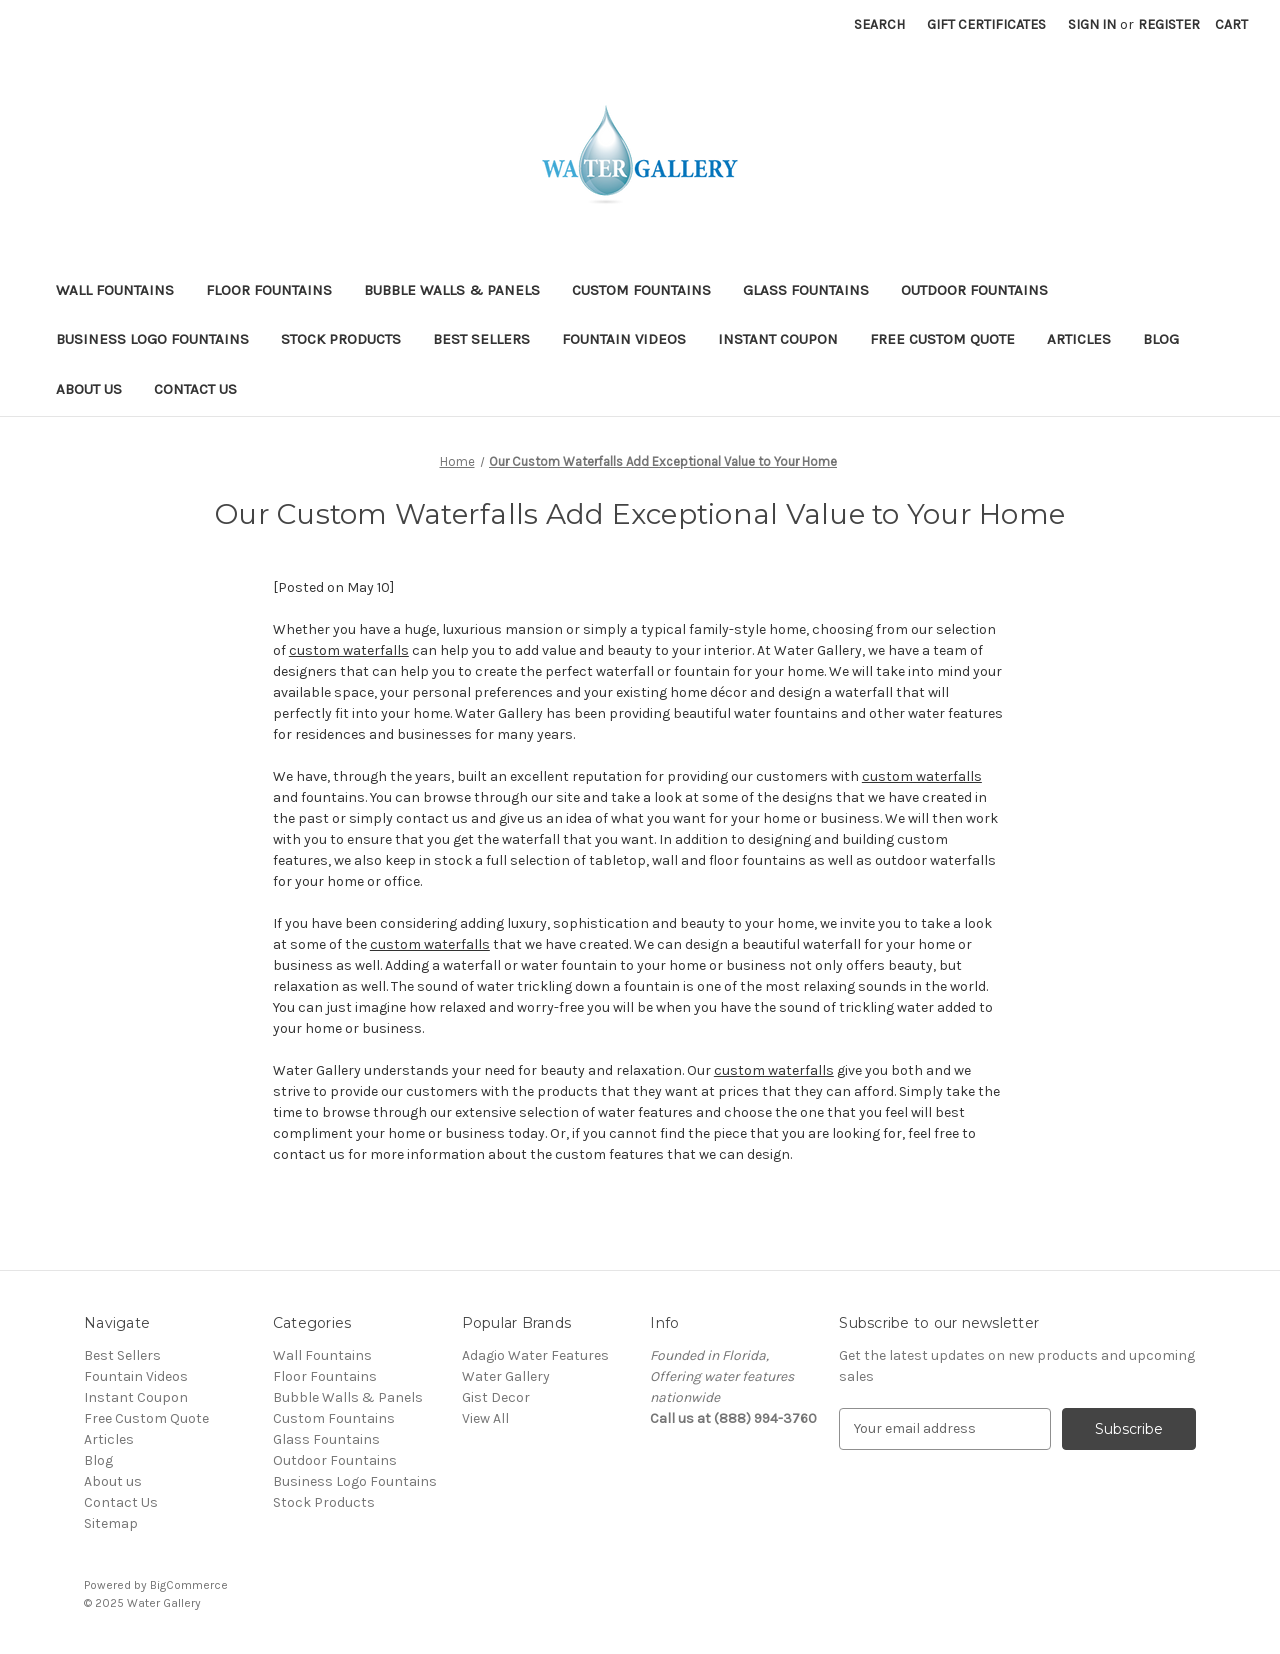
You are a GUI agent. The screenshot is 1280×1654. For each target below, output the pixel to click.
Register (1169, 24)
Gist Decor (496, 1397)
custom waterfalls (349, 650)
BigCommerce (189, 1585)
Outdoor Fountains (974, 290)
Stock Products (341, 339)
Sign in (1092, 24)
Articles (1079, 339)
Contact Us (195, 389)
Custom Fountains (641, 290)
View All (485, 1418)
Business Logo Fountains (152, 339)
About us (89, 389)
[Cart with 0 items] (1231, 24)
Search (879, 24)
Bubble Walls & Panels (452, 290)
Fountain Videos (624, 339)
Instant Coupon (778, 339)
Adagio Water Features (535, 1355)
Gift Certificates (986, 24)
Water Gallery (506, 1376)
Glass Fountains (806, 290)
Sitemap (111, 1523)
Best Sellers (481, 339)
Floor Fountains (269, 290)
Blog (1161, 339)
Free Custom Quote (942, 339)
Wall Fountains (115, 290)
